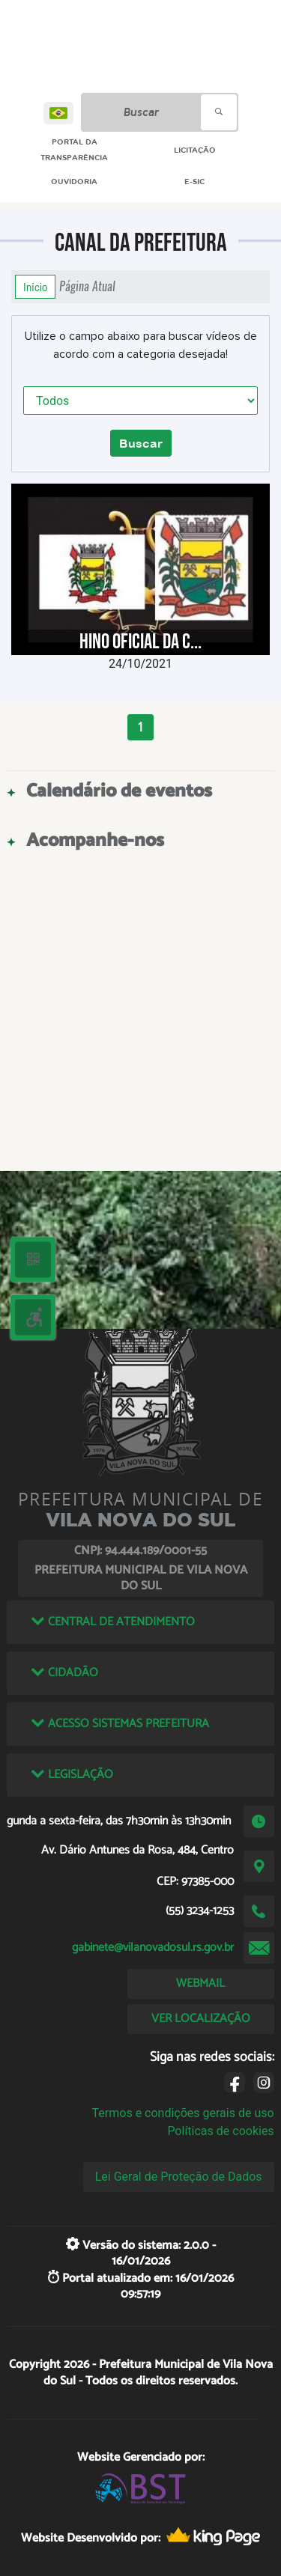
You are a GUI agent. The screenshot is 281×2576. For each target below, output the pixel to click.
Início (35, 286)
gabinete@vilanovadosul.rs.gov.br (153, 1947)
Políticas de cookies (220, 2131)
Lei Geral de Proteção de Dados (178, 2176)
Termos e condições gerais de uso (183, 2113)
